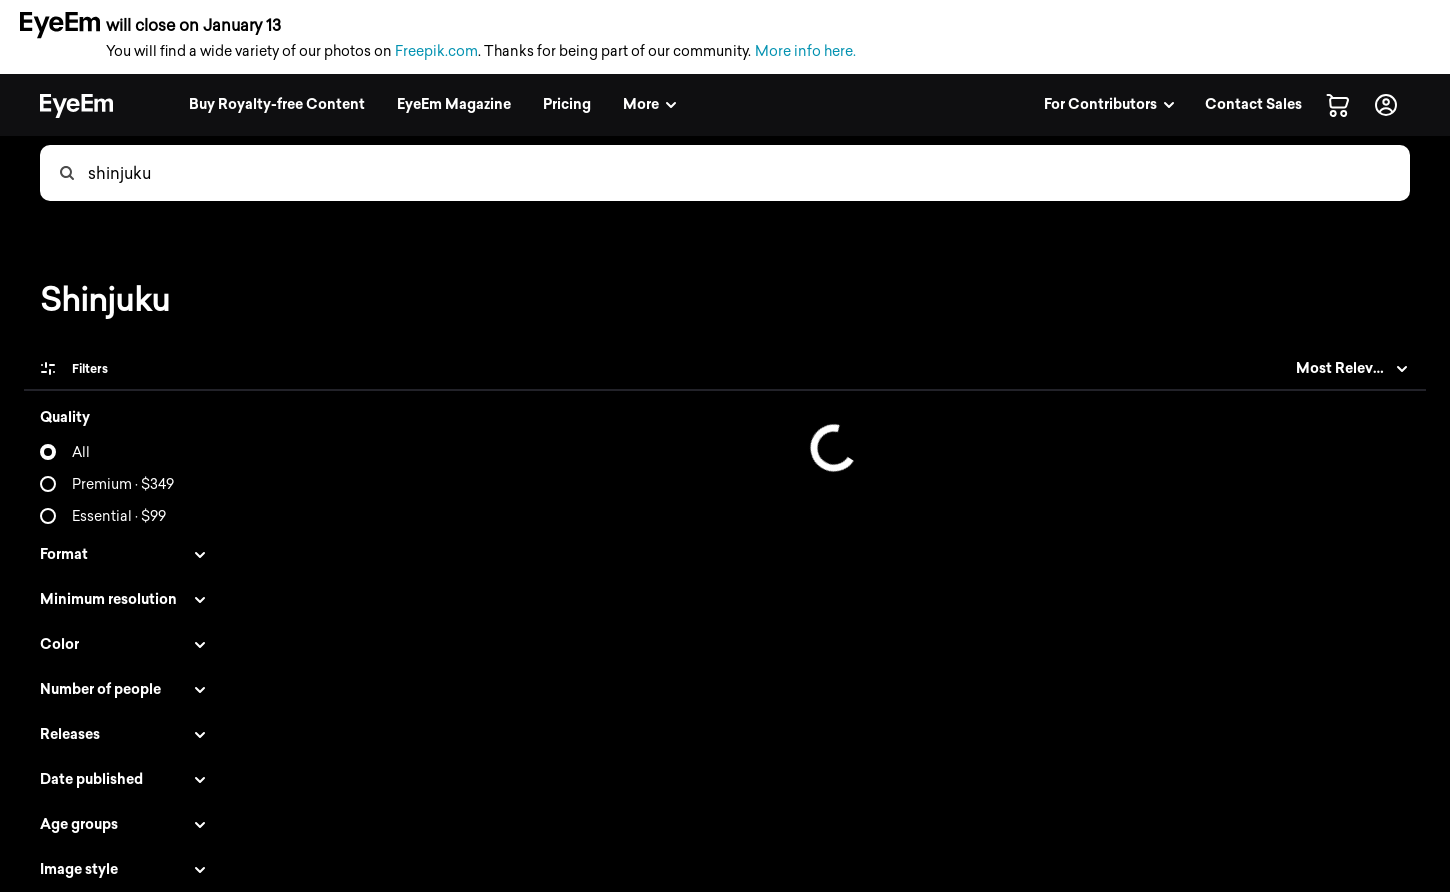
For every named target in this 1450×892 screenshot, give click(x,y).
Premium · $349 (123, 484)
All (81, 452)
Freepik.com (436, 51)
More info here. (805, 51)
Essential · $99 (119, 516)
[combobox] (748, 173)
